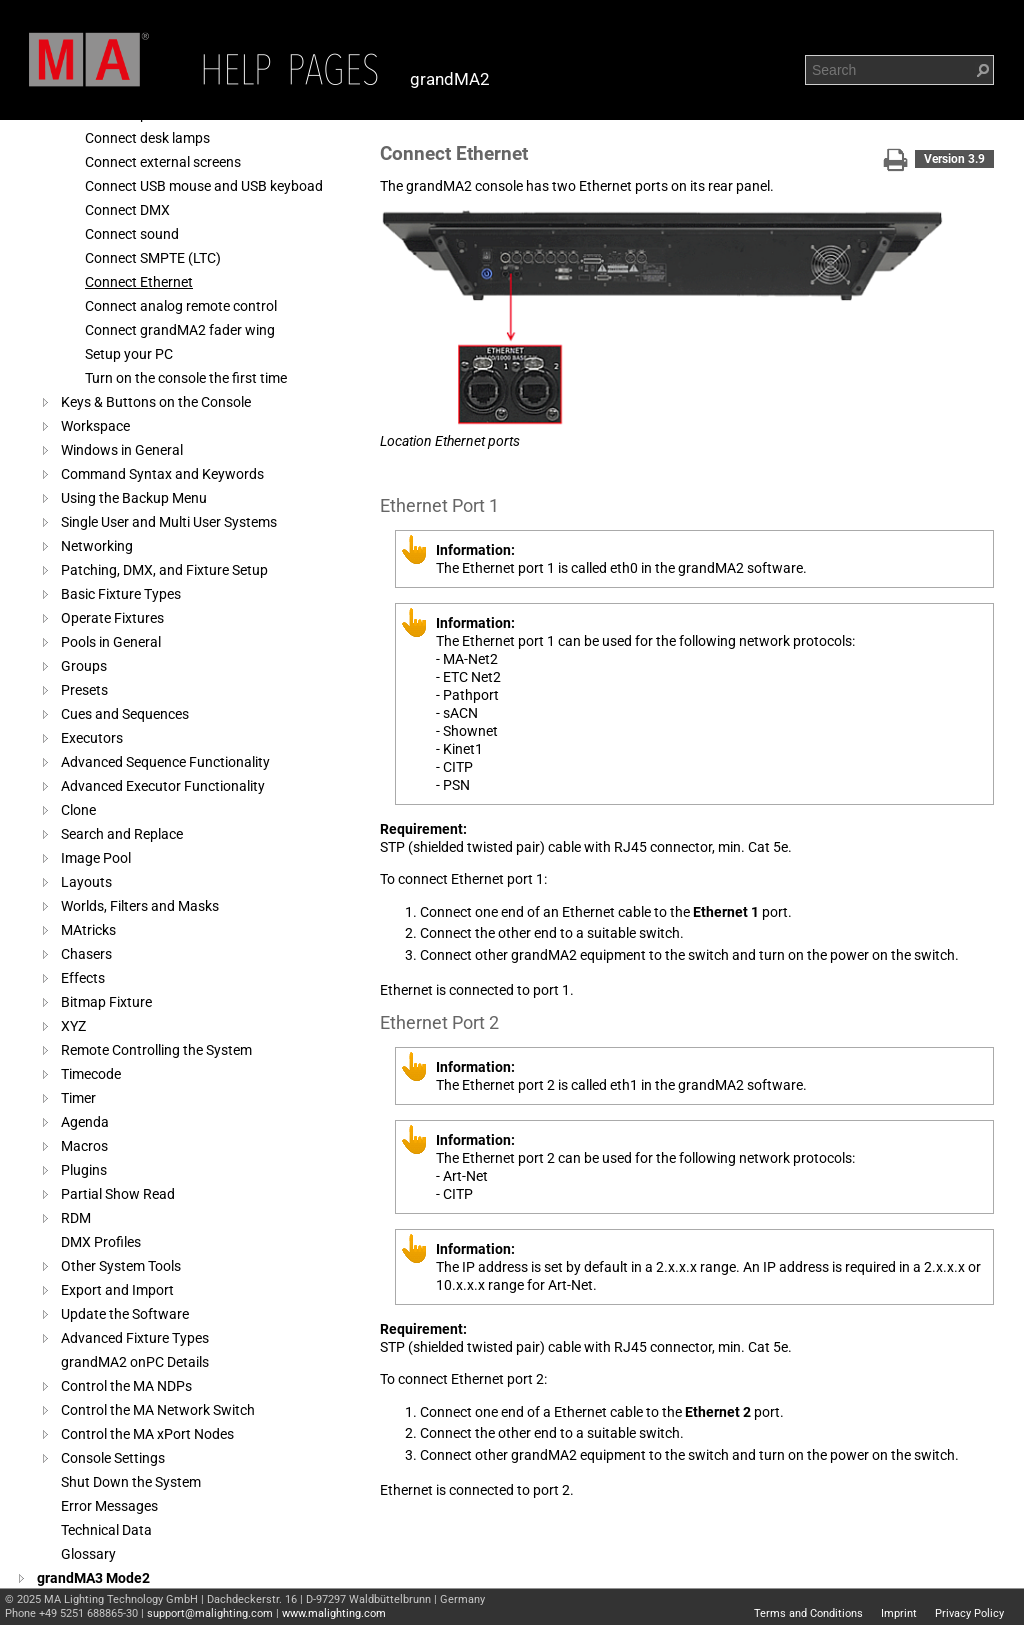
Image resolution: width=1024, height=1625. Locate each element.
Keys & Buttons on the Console (156, 402)
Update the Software (125, 1314)
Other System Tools (121, 1266)
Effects (83, 978)
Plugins (84, 1170)
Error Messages (109, 1506)
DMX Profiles (101, 1242)
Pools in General (111, 642)
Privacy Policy (969, 1613)
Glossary (88, 1554)
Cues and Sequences (125, 714)
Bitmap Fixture (106, 1002)
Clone (78, 810)
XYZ (73, 1026)
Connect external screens (163, 162)
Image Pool (96, 858)
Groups (84, 666)
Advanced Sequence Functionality (165, 762)
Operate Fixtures (112, 618)
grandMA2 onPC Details (135, 1362)
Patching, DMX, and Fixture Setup (164, 570)
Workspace (95, 426)
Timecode (91, 1074)
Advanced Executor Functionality (163, 786)
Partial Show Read (118, 1194)
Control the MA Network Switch (158, 1410)
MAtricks (88, 930)
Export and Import (117, 1290)
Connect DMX (127, 210)
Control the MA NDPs (126, 1386)
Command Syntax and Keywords (162, 474)
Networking (97, 546)
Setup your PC (129, 354)
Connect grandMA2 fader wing (180, 330)
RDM (76, 1218)
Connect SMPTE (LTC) (153, 258)
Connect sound (132, 234)
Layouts (86, 882)
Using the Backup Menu (134, 498)
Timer (78, 1098)
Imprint (899, 1613)
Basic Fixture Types (121, 594)
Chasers (86, 954)
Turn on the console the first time (186, 378)
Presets (84, 690)
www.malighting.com (334, 1613)
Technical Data (106, 1530)
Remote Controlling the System (156, 1050)
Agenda (85, 1122)
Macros (84, 1146)
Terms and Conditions (808, 1613)
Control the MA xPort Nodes (147, 1434)
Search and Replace (122, 834)
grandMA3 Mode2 (93, 1578)
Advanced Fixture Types (135, 1338)
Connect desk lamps (147, 138)
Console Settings (113, 1458)
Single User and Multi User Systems (169, 522)
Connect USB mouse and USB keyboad (204, 186)
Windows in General (122, 450)
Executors (92, 738)
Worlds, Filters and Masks (140, 906)
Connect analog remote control (181, 306)
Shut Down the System (131, 1482)
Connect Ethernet (139, 282)
